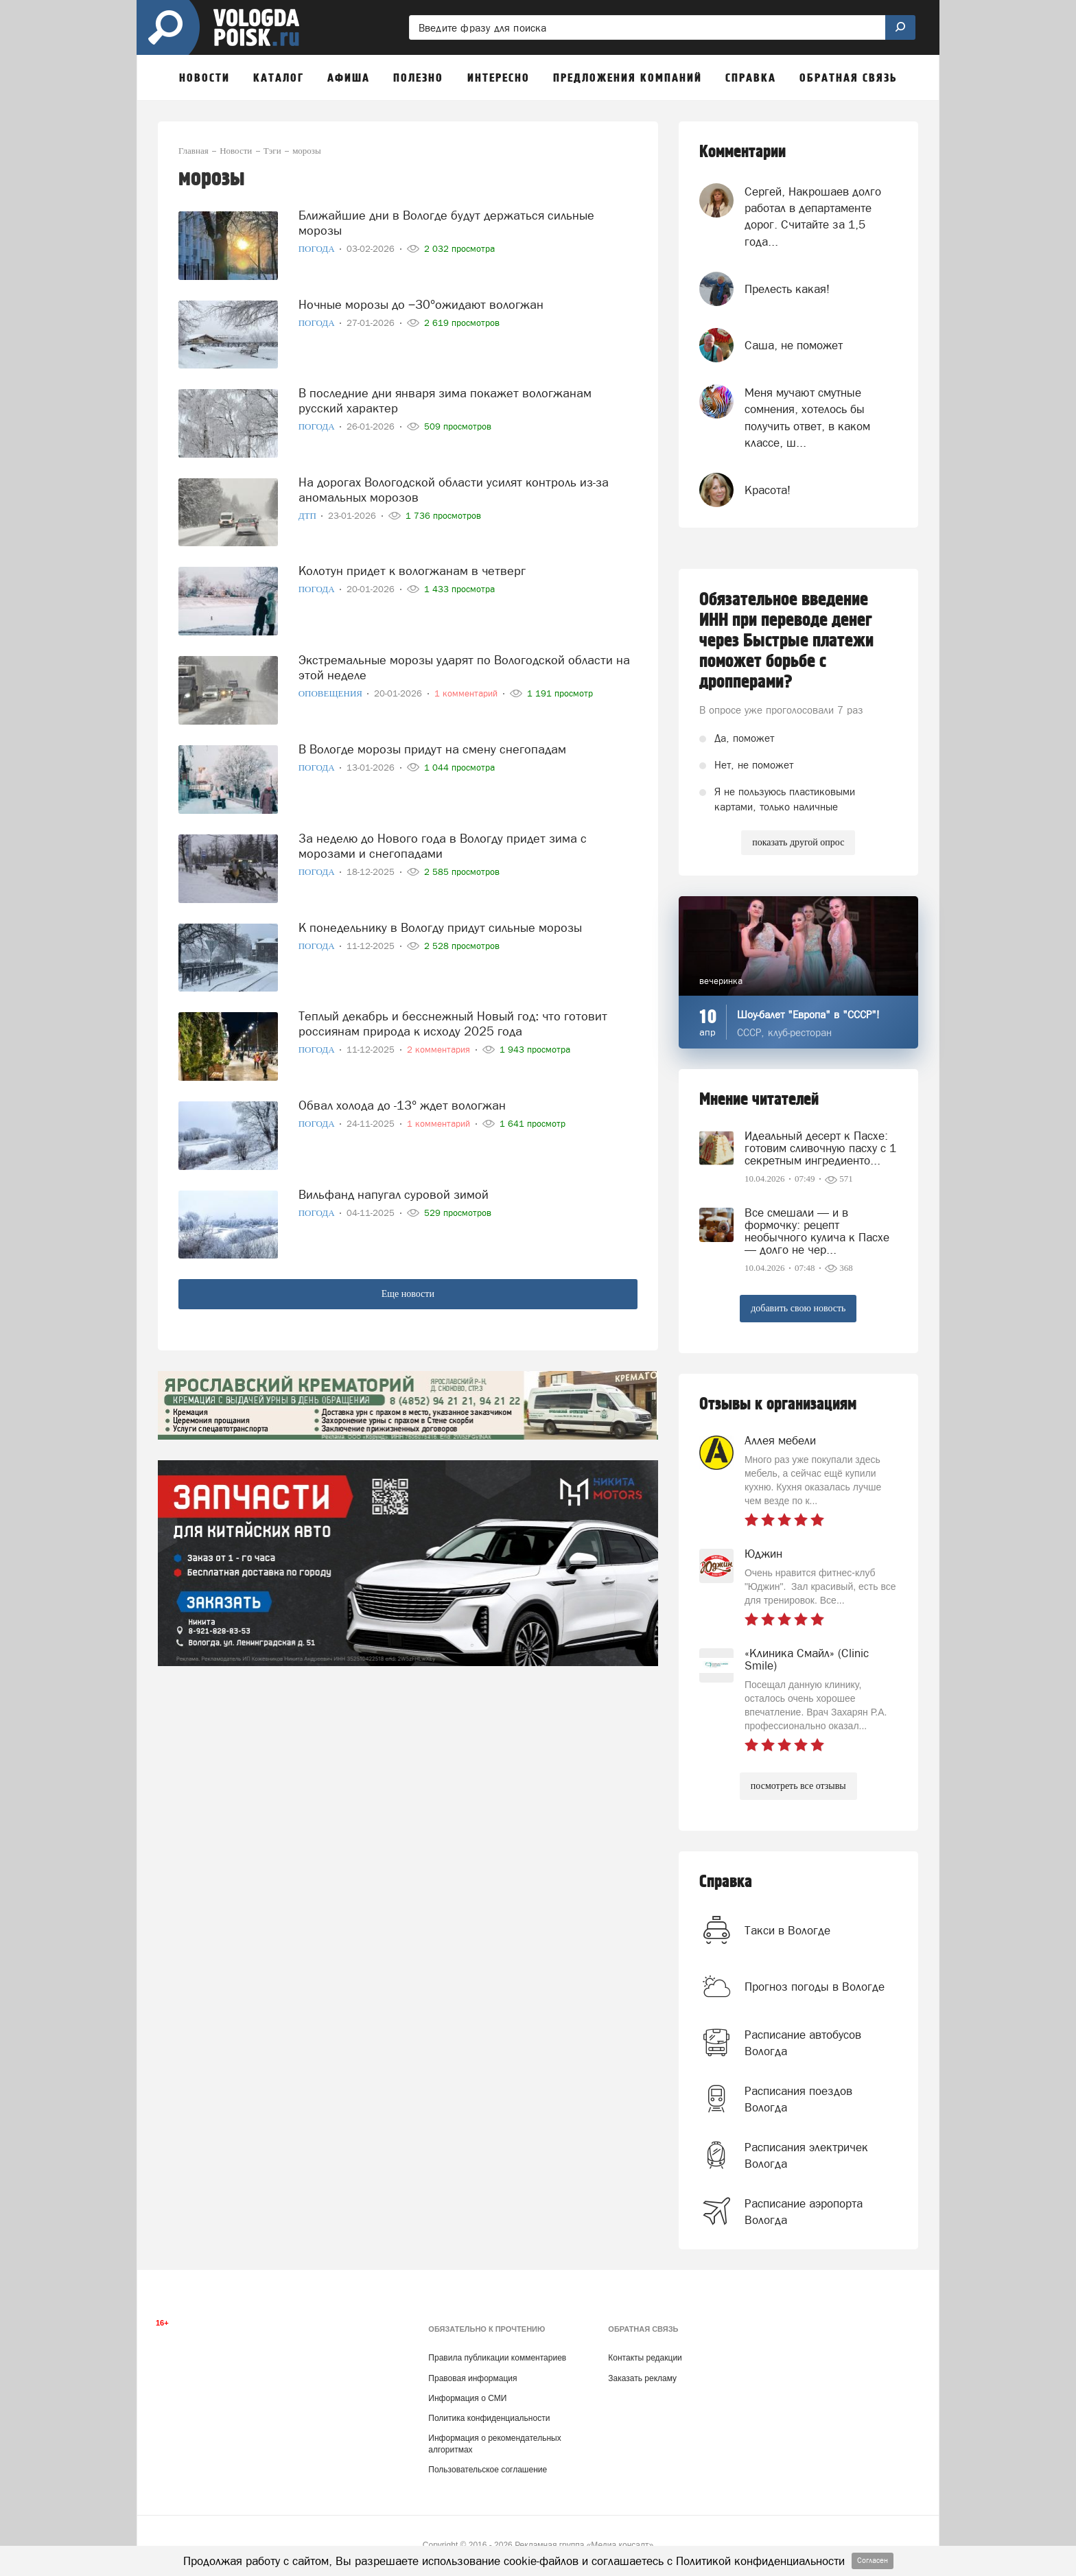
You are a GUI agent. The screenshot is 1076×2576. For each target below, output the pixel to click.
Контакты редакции (644, 2358)
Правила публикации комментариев (497, 2358)
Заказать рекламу (642, 2378)
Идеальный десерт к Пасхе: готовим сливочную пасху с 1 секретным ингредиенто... (820, 1148)
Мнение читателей (759, 1100)
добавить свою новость (798, 1308)
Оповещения (332, 693)
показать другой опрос (798, 842)
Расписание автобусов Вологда (803, 2043)
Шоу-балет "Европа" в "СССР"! (808, 1014)
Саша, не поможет (794, 345)
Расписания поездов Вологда (798, 2099)
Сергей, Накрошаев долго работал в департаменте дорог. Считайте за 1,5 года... (813, 216)
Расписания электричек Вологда (806, 2155)
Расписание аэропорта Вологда (804, 2212)
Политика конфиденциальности (489, 2418)
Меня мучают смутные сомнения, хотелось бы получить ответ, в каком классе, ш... (807, 417)
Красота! (768, 490)
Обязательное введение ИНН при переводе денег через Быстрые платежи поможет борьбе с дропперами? (786, 640)
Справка (725, 1882)
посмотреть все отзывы (798, 1786)
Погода (318, 249)
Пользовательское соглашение (487, 2469)
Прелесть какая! (787, 289)
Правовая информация (472, 2378)
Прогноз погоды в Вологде (815, 1986)
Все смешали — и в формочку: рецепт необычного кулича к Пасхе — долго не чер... (817, 1231)
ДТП (308, 516)
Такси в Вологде (787, 1930)
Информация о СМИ (467, 2398)
